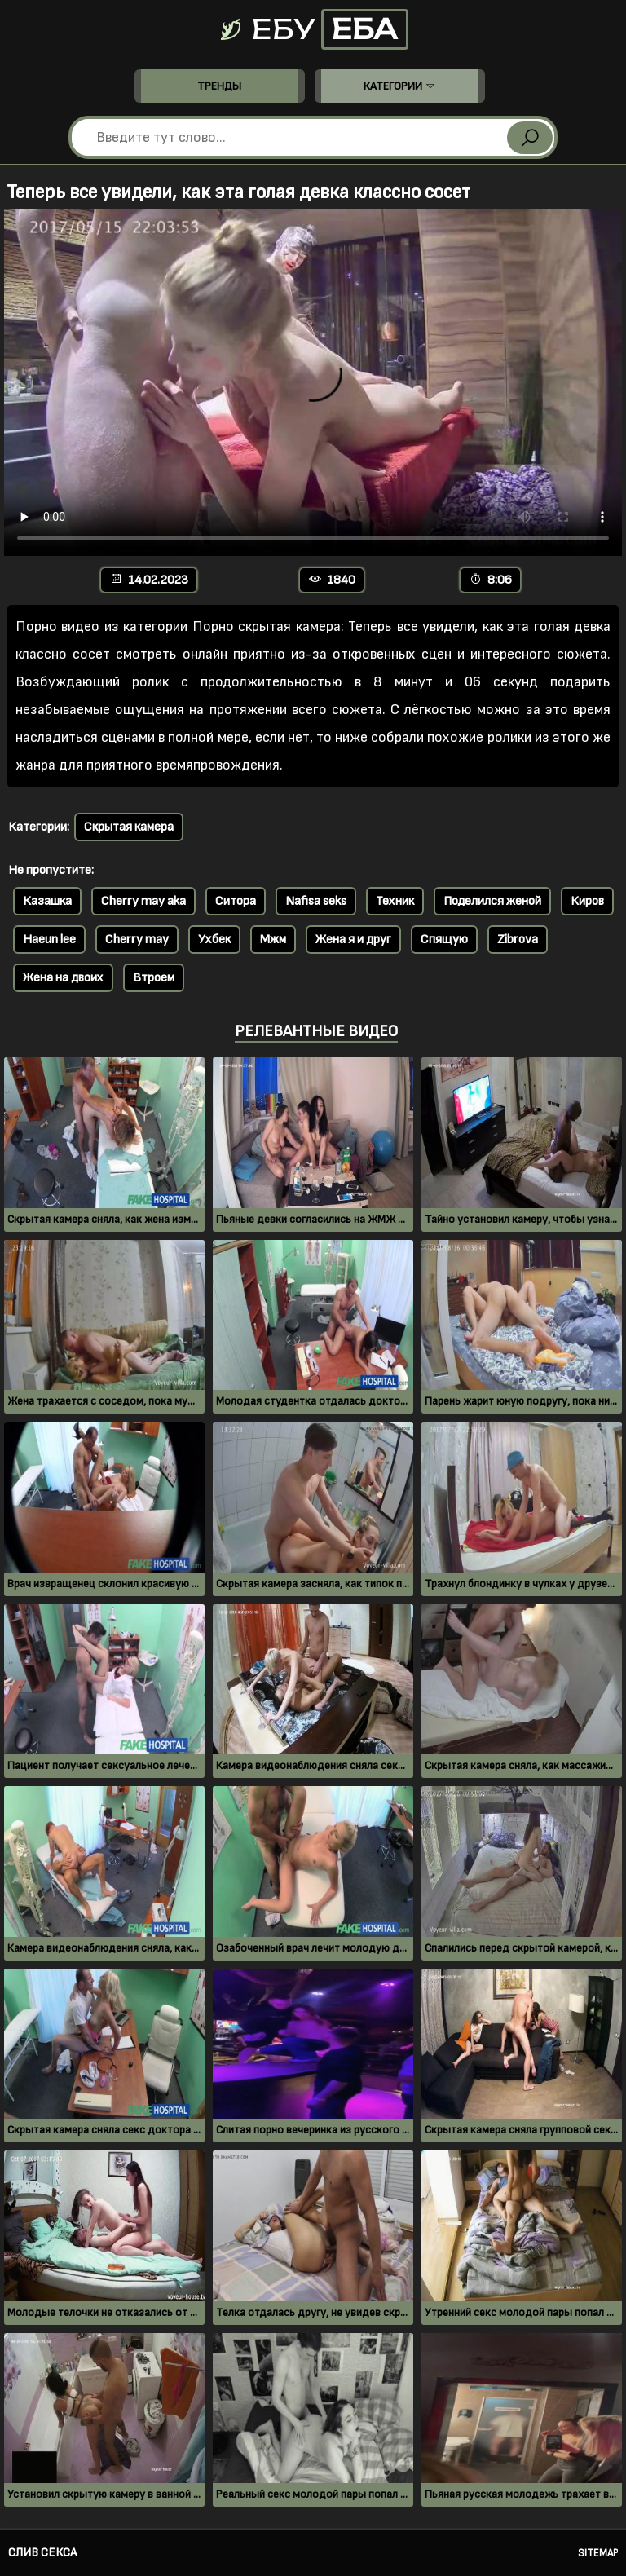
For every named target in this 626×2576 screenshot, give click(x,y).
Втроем (153, 978)
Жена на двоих (63, 978)
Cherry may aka (143, 901)
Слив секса (42, 2553)
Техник (395, 901)
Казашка (47, 901)
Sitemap (598, 2553)
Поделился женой (492, 901)
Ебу (313, 29)
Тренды (219, 86)
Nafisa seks (315, 901)
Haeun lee (49, 939)
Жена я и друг (353, 939)
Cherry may (137, 939)
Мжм (273, 939)
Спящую (444, 939)
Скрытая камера (129, 827)
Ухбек (214, 939)
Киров (587, 901)
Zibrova (517, 939)
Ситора (235, 901)
